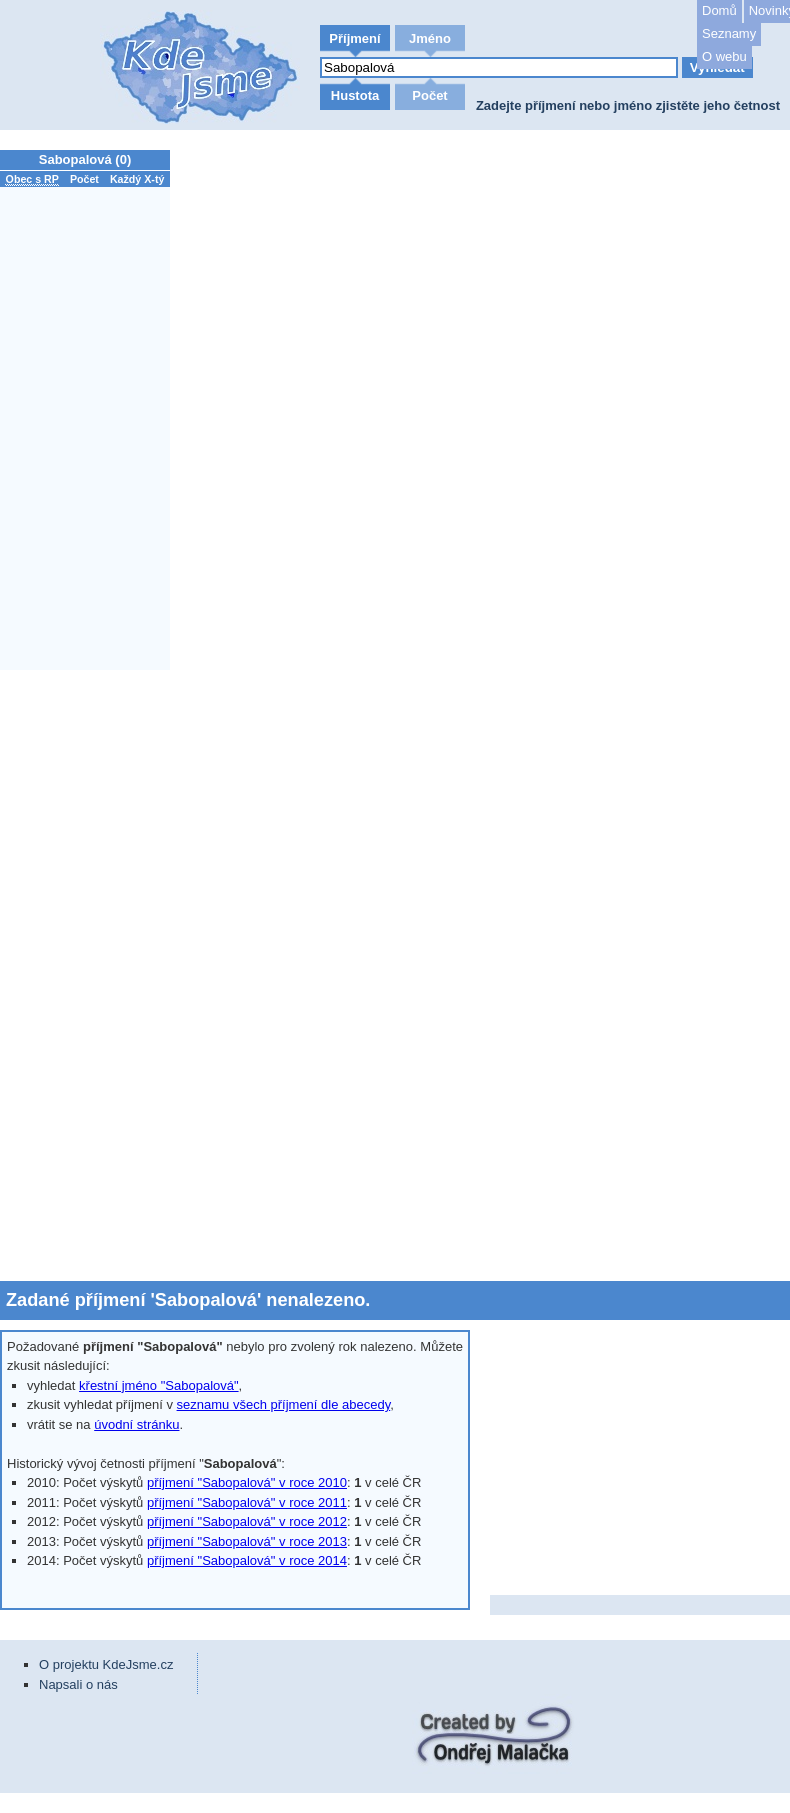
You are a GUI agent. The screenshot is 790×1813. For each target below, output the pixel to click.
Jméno (430, 38)
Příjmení (354, 38)
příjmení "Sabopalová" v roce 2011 (247, 1502)
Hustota (355, 95)
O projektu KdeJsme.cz (106, 1664)
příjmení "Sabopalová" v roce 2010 (247, 1482)
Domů (719, 10)
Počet (429, 95)
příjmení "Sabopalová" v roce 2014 (247, 1560)
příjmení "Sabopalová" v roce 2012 (247, 1521)
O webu (724, 56)
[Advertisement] (90, 975)
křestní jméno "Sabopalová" (159, 1385)
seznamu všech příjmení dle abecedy (284, 1404)
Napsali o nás (78, 1684)
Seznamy (729, 33)
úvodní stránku (136, 1424)
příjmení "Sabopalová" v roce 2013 (247, 1541)
